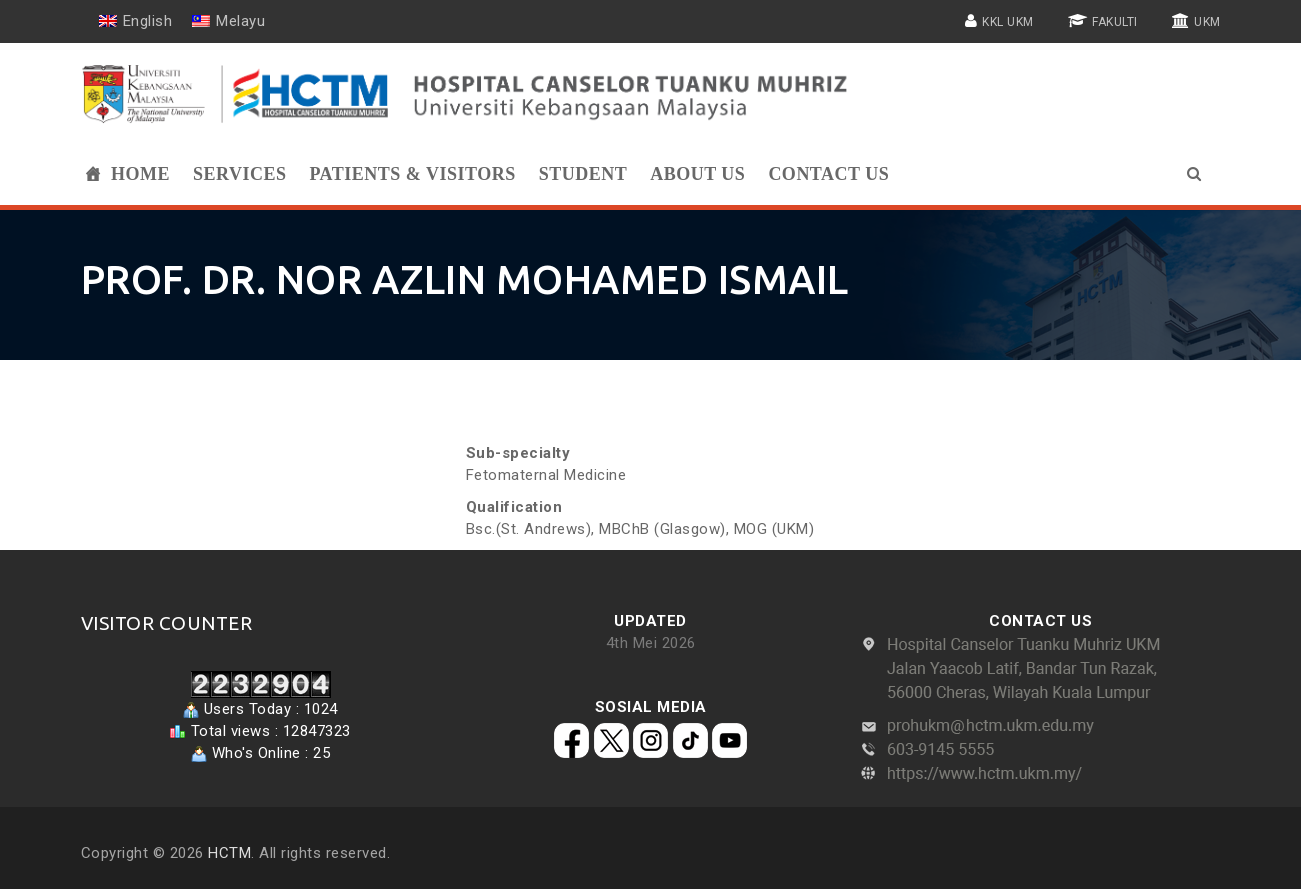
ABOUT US (697, 174)
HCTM (229, 853)
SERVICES (239, 174)
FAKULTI (1115, 22)
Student (583, 174)
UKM (1207, 22)
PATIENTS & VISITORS (412, 174)
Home (140, 174)
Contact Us (828, 174)
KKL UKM (1008, 22)
